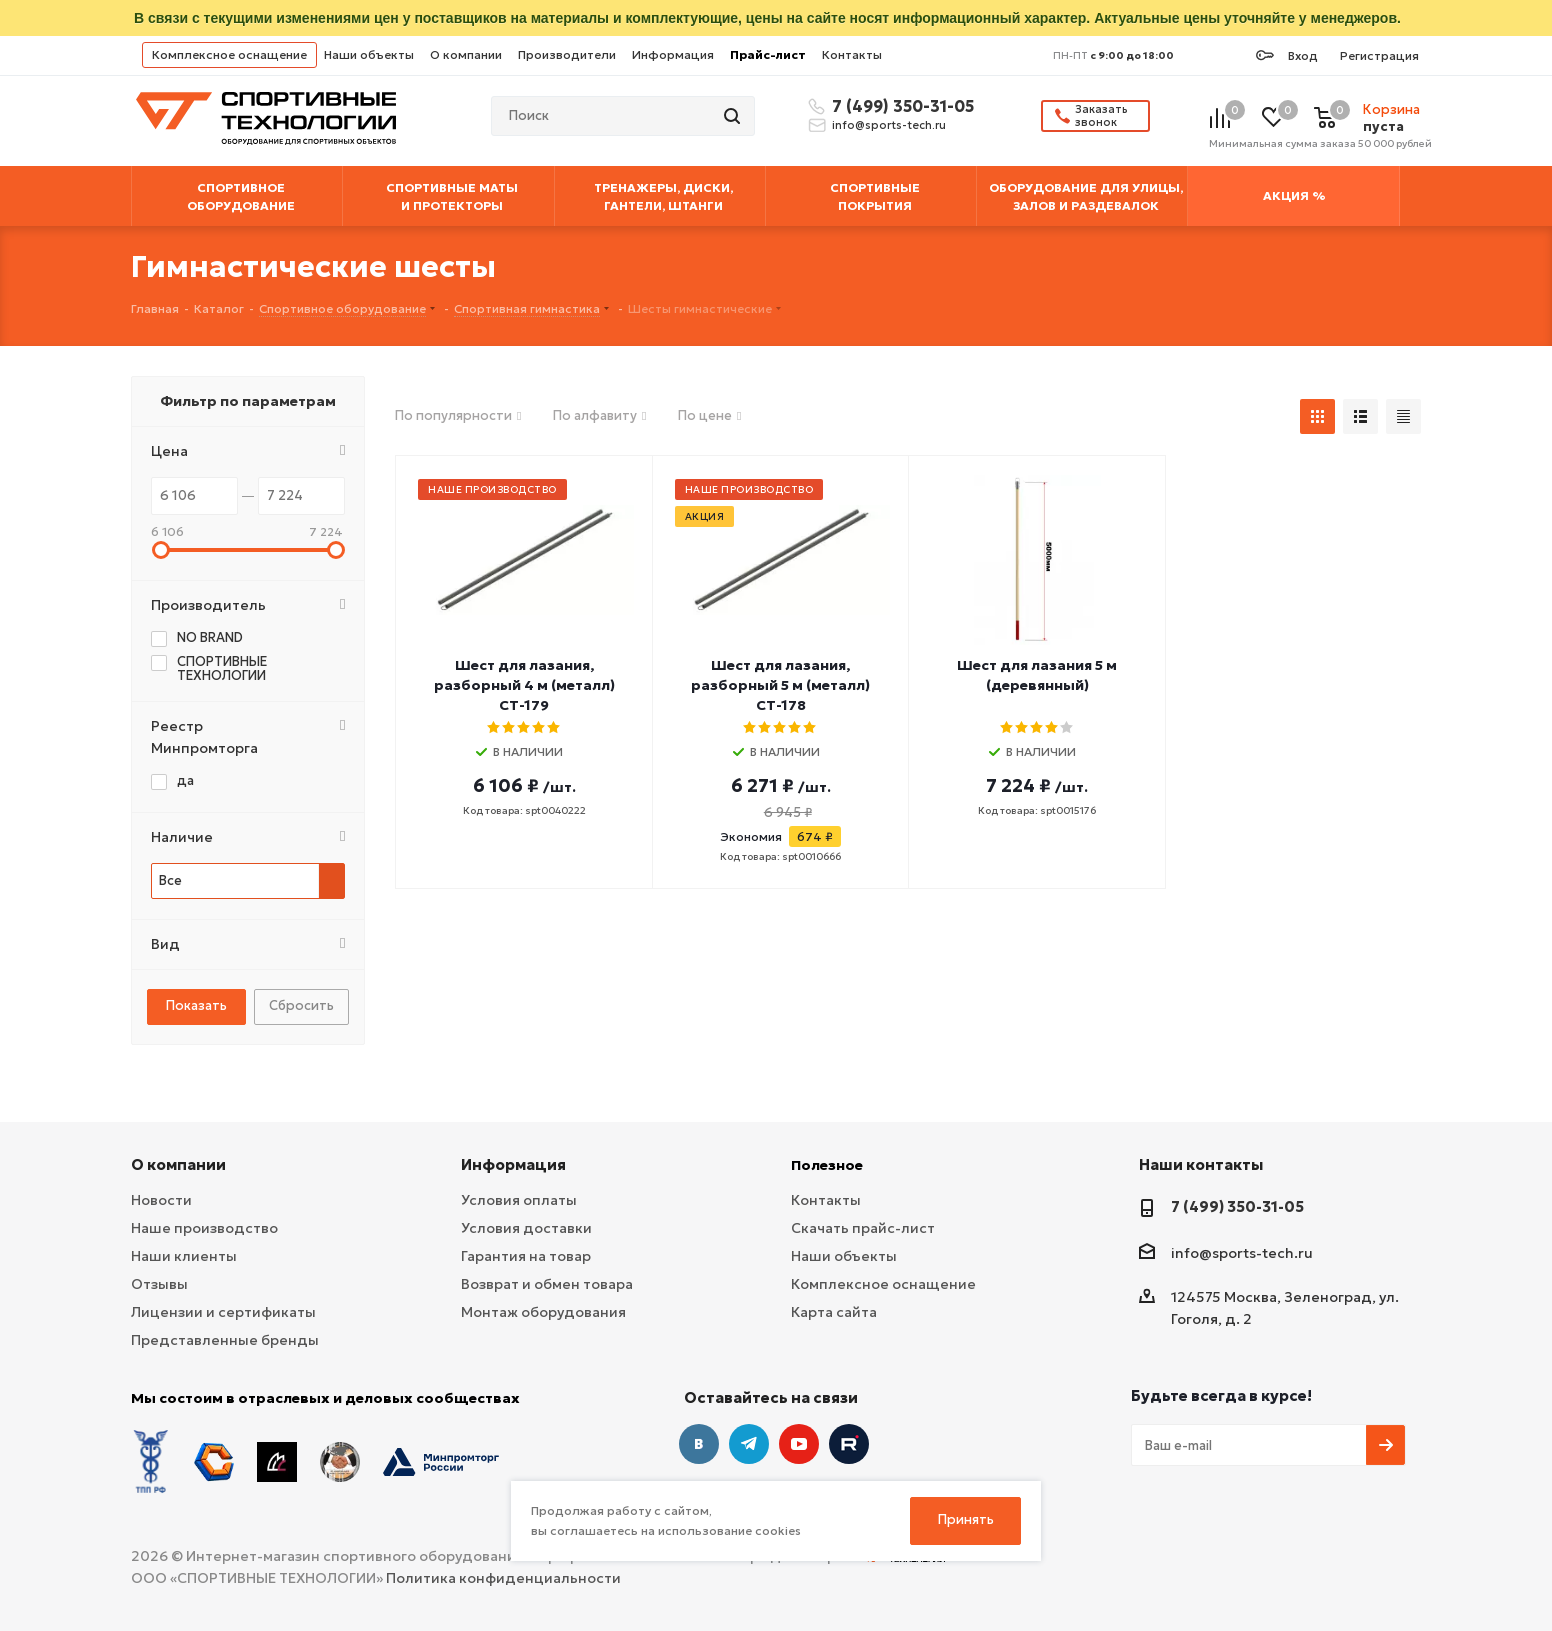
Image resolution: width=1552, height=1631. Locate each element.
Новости (161, 1200)
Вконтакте (699, 1444)
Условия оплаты (519, 1200)
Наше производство (204, 1228)
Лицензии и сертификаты (223, 1312)
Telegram (749, 1444)
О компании (466, 54)
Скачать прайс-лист (863, 1228)
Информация (673, 54)
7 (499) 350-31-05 (900, 106)
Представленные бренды (225, 1340)
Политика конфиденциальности (503, 1578)
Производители (567, 54)
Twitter (849, 1444)
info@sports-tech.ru (889, 125)
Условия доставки (526, 1228)
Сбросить (301, 1005)
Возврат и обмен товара (547, 1284)
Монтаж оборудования (543, 1312)
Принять (966, 1519)
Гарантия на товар (526, 1256)
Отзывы (159, 1284)
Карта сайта (834, 1312)
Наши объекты (369, 54)
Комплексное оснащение (229, 54)
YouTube (799, 1444)
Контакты (852, 54)
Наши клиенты (184, 1256)
